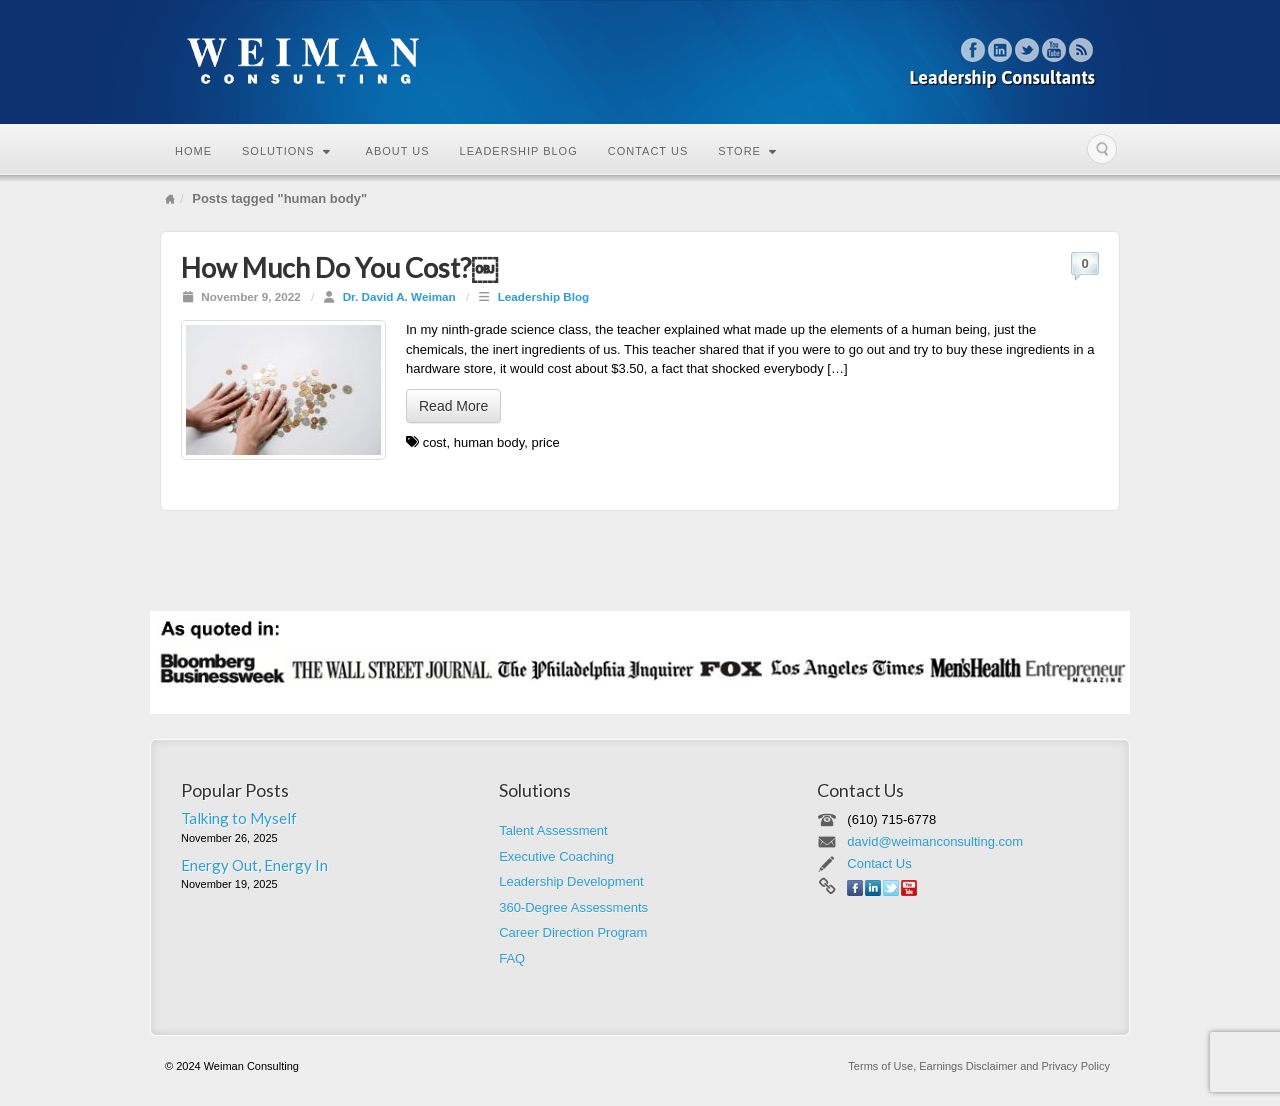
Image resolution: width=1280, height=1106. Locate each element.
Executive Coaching (556, 856)
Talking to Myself (239, 818)
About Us (398, 151)
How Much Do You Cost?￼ (339, 267)
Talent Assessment (553, 830)
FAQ (512, 958)
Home (193, 151)
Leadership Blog (519, 151)
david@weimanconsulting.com (935, 841)
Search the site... (1102, 149)
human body (489, 442)
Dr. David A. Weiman (399, 296)
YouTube (1054, 50)
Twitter (1027, 50)
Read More (453, 406)
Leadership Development (571, 881)
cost (435, 442)
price (546, 442)
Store (747, 151)
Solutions (286, 151)
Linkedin (1000, 50)
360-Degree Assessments (573, 907)
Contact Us (648, 151)
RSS (1081, 50)
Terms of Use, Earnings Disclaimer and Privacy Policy (979, 1066)
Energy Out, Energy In (254, 865)
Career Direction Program (573, 932)
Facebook (973, 50)
